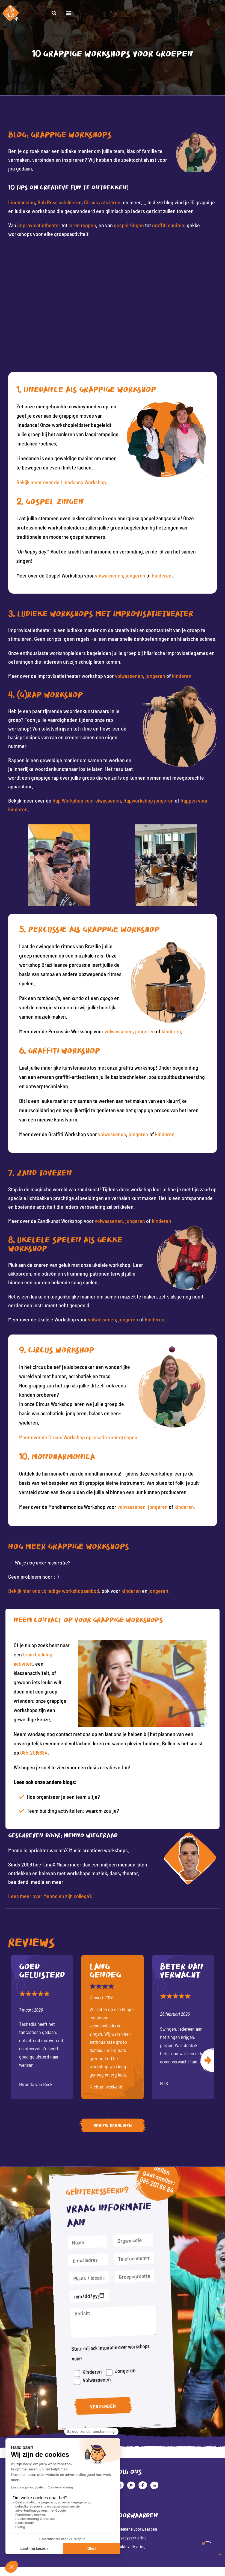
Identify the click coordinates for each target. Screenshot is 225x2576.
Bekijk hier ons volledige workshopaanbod (53, 1590)
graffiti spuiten (168, 225)
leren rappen (82, 225)
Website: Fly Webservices (112, 2563)
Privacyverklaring (132, 2538)
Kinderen (92, 2364)
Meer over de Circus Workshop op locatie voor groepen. (79, 1437)
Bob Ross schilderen (59, 202)
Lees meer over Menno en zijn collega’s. (50, 1896)
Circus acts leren (102, 202)
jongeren (135, 575)
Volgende (207, 2060)
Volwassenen (96, 2371)
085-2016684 (34, 1752)
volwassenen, (110, 1220)
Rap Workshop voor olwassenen (86, 800)
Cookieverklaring (131, 2547)
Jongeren (121, 2364)
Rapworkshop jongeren (148, 800)
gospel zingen (129, 225)
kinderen (161, 575)
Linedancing (21, 202)
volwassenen (109, 575)
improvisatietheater (38, 225)
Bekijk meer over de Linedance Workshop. (61, 482)
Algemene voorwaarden (138, 2529)
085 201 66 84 (155, 2198)
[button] (215, 14)
